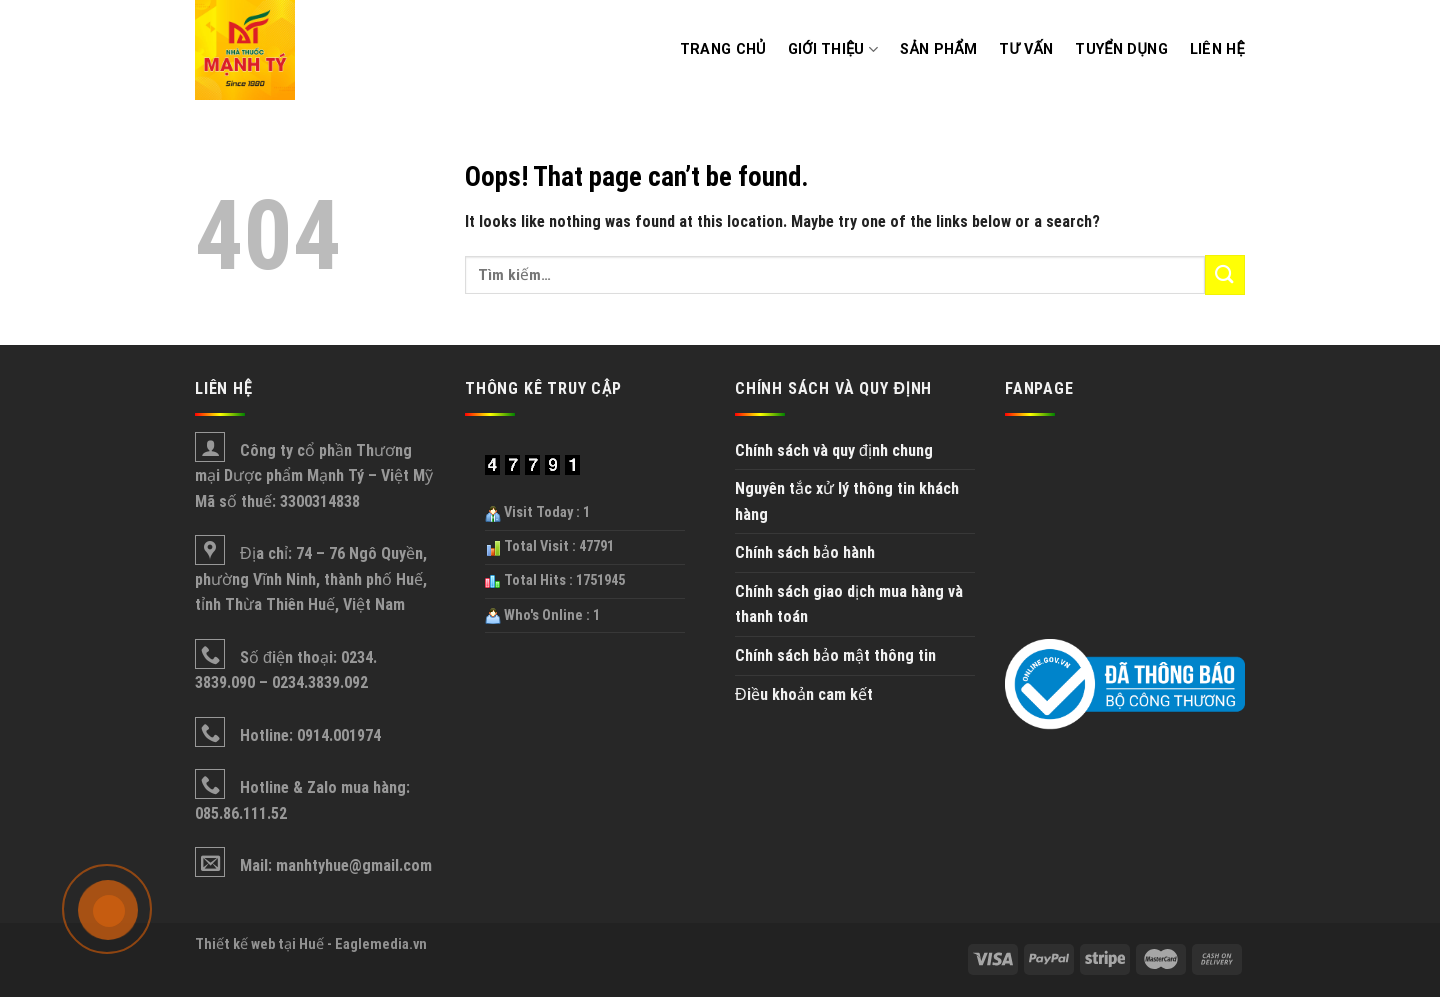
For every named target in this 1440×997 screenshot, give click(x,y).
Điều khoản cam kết (804, 694)
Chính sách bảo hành (805, 552)
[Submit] (1225, 274)
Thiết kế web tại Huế (259, 944)
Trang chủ (723, 49)
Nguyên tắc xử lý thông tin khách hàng (847, 501)
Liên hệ (1217, 49)
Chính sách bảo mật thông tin (835, 655)
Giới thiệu (833, 49)
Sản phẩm (938, 49)
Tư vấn (1026, 49)
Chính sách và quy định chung (834, 450)
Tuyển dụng (1121, 49)
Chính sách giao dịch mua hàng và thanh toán (849, 604)
